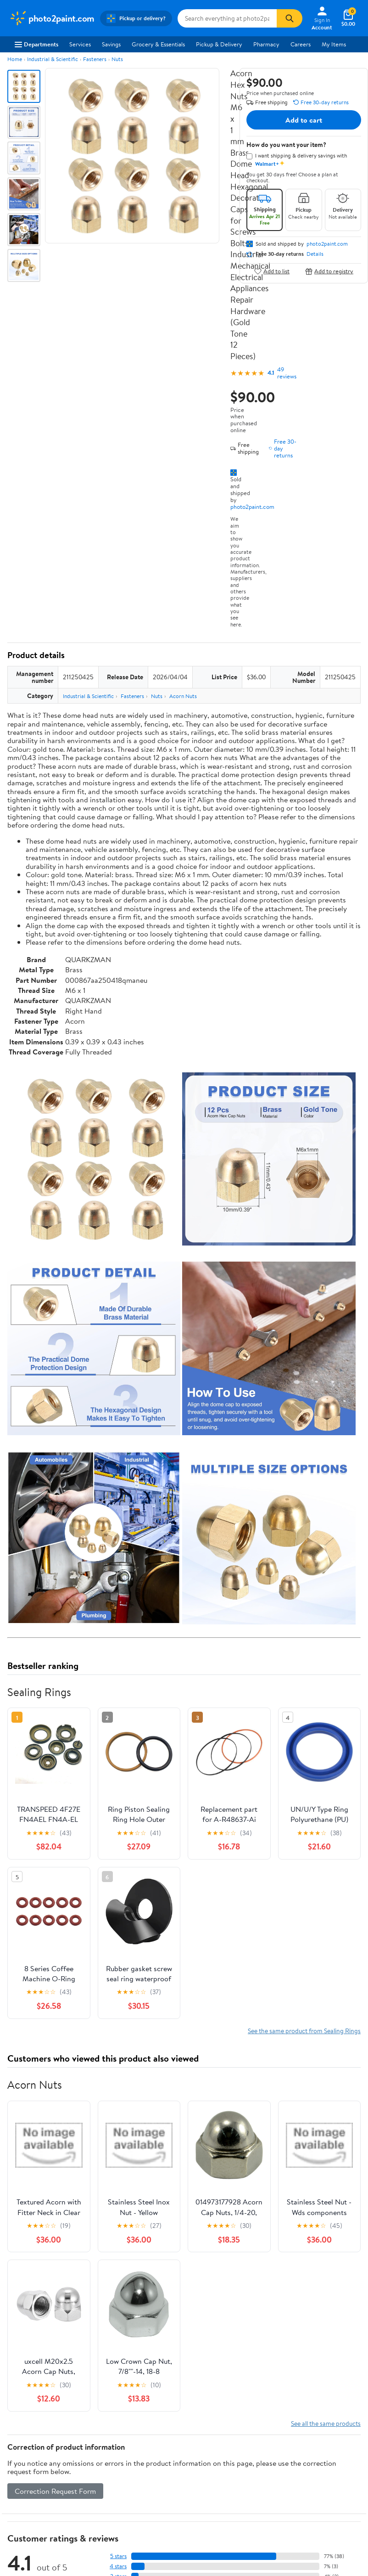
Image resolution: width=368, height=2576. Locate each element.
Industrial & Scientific (52, 59)
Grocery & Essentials (158, 44)
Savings (111, 44)
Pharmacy (266, 44)
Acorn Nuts (183, 696)
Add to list (272, 271)
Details (315, 254)
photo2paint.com (252, 506)
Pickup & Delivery (219, 44)
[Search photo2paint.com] (227, 18)
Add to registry (329, 271)
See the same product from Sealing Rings (304, 2030)
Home (14, 59)
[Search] (289, 18)
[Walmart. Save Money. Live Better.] (52, 18)
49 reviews (286, 373)
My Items (334, 44)
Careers (300, 44)
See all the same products (326, 2423)
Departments (36, 44)
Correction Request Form (55, 2491)
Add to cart (303, 120)
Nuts (117, 59)
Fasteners (94, 59)
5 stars (118, 2556)
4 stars (118, 2566)
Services (80, 44)
